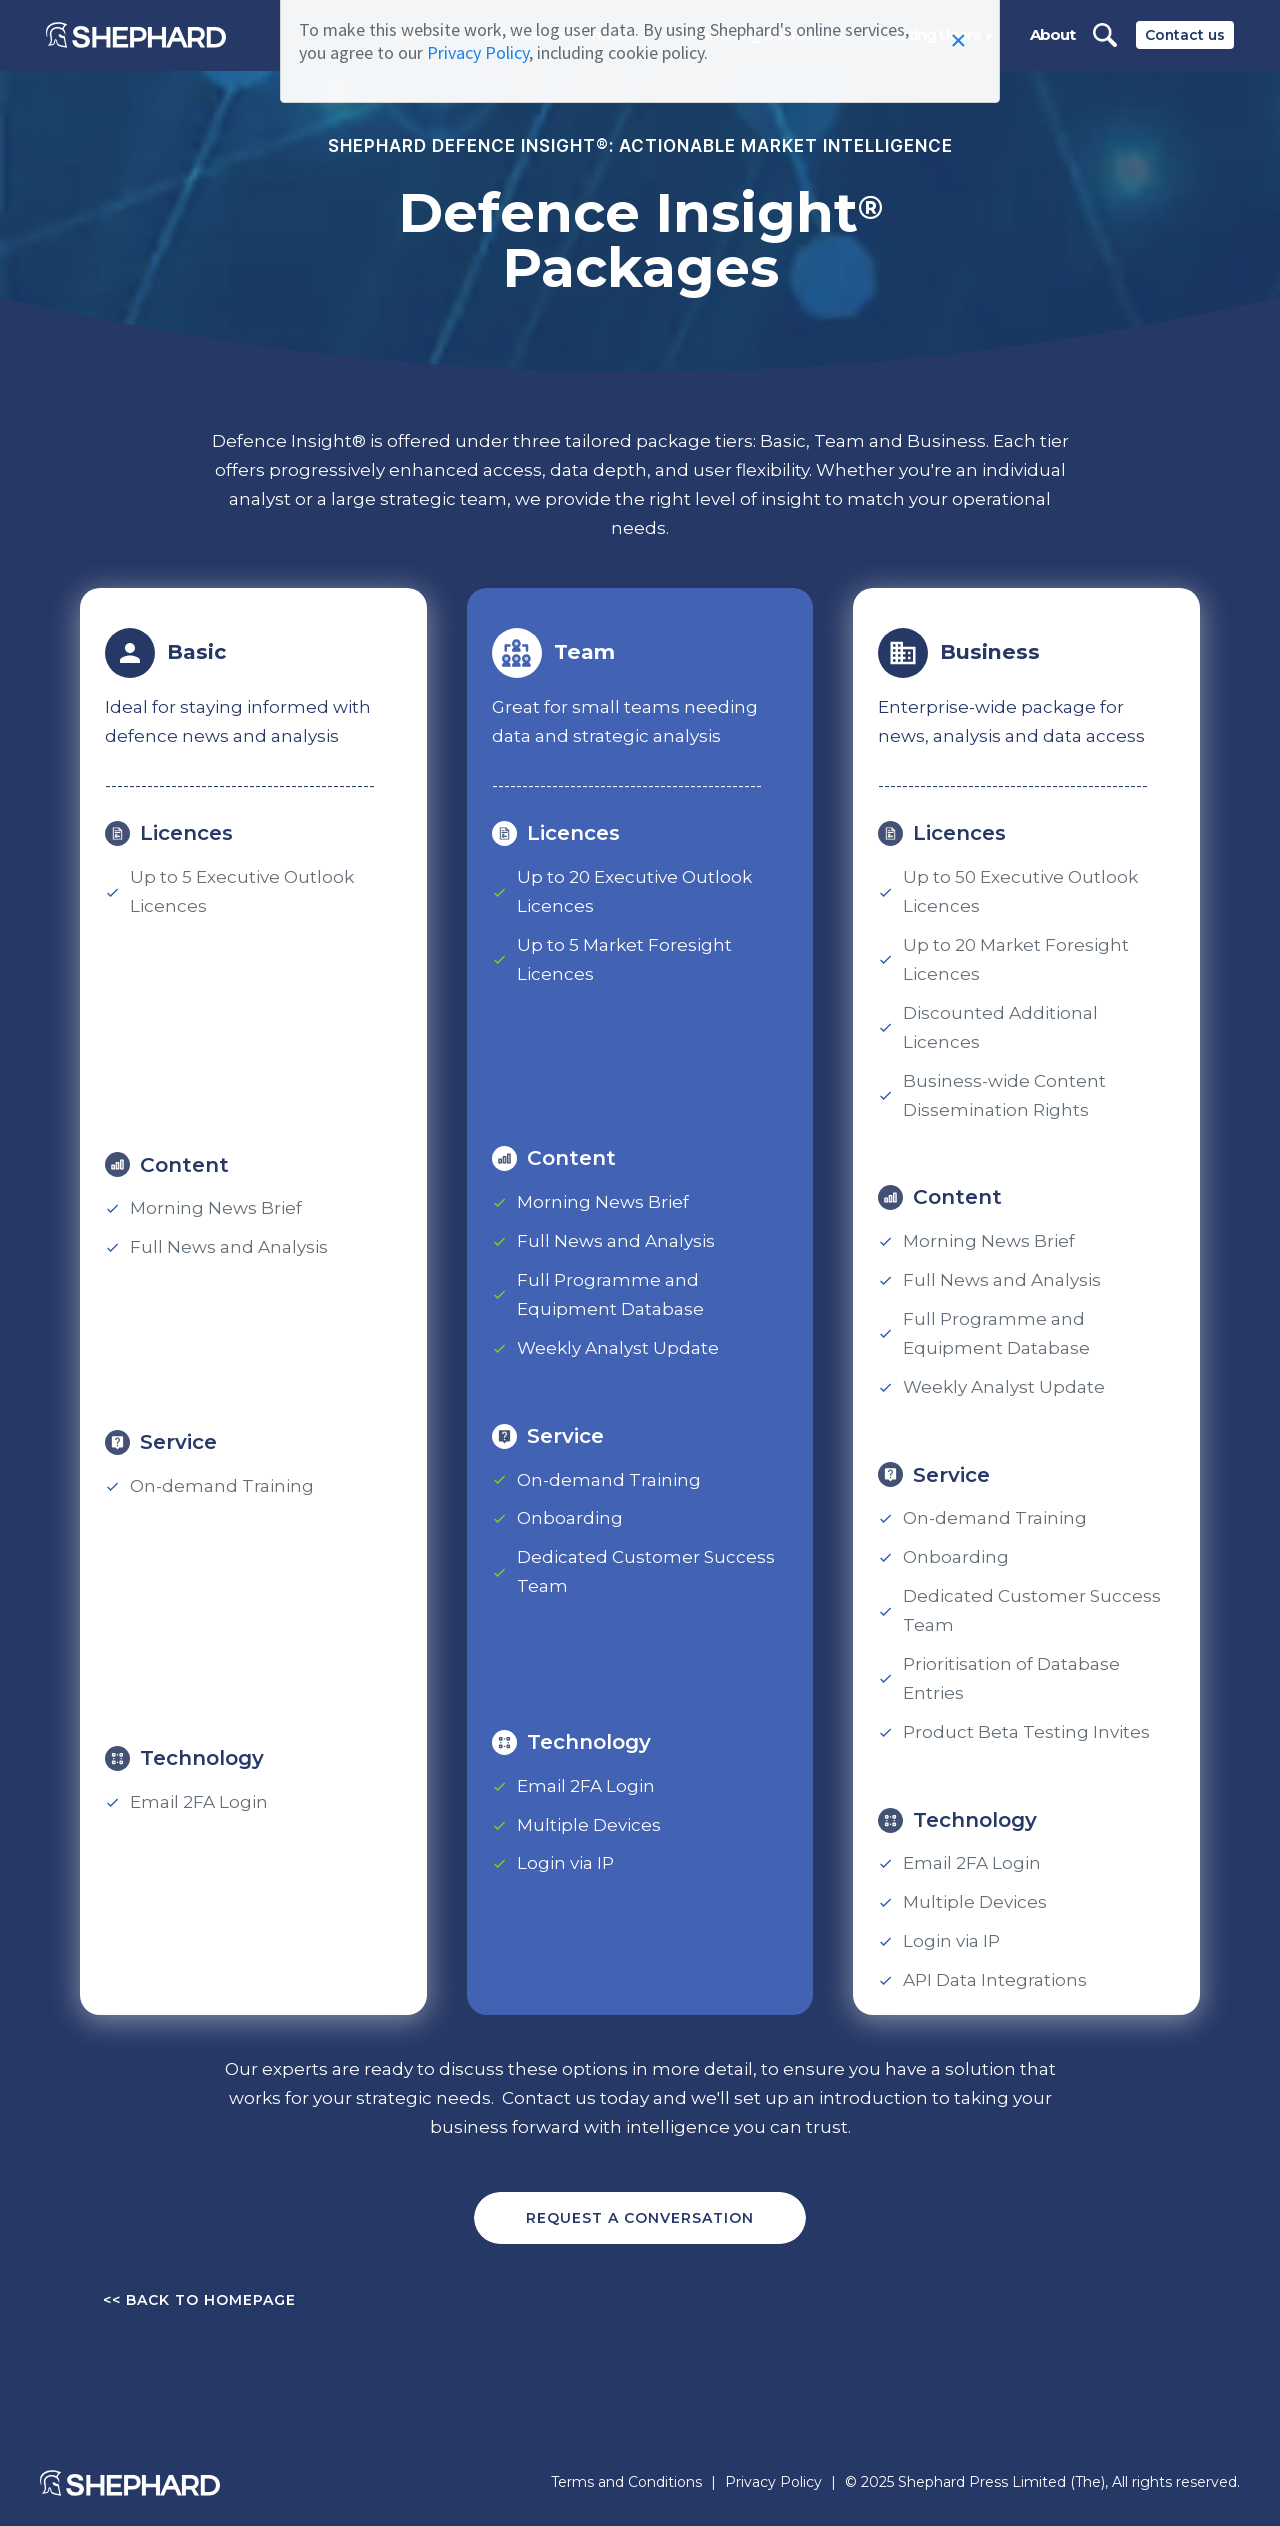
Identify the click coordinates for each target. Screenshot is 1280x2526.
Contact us (1185, 35)
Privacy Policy (478, 52)
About (1052, 34)
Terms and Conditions (626, 2482)
